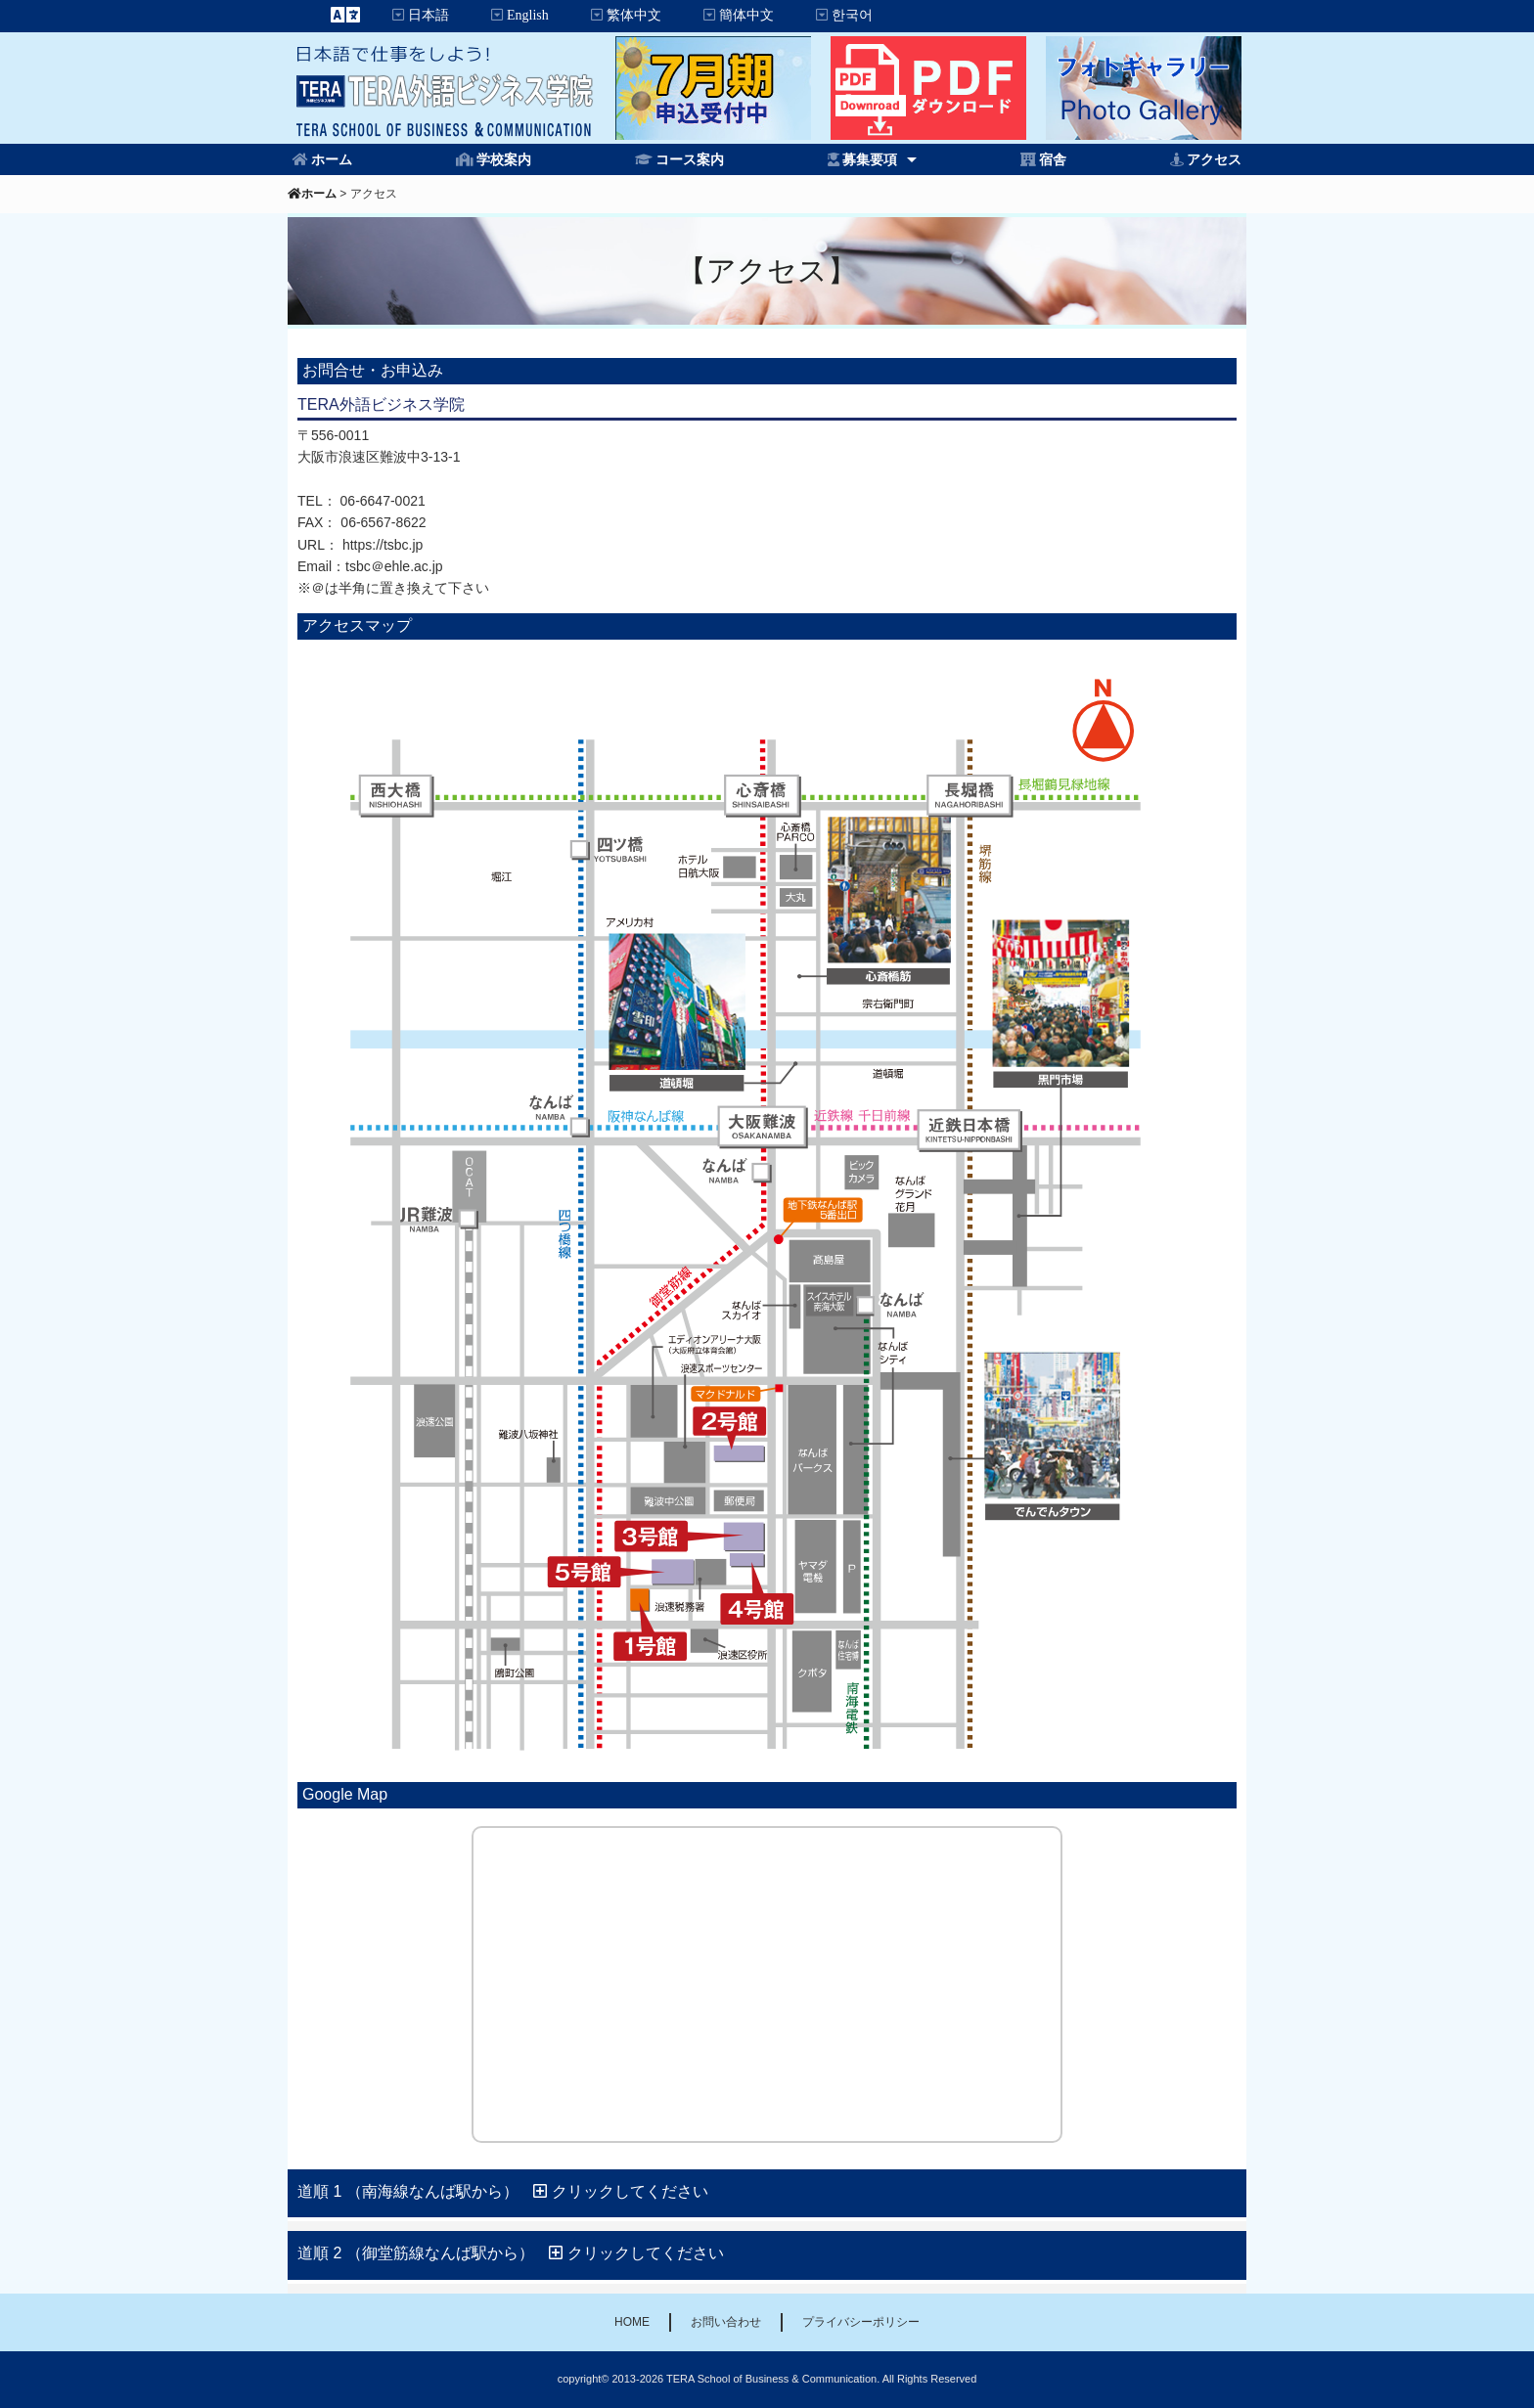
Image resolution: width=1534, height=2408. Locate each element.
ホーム (331, 159)
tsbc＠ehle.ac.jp (394, 566)
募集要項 (869, 159)
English (528, 15)
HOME (632, 2322)
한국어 (852, 15)
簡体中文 (746, 15)
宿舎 (1052, 159)
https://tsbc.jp (382, 545)
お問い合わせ (726, 2322)
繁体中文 (634, 15)
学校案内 (503, 159)
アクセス (1214, 159)
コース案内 (689, 159)
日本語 (428, 15)
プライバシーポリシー (861, 2322)
